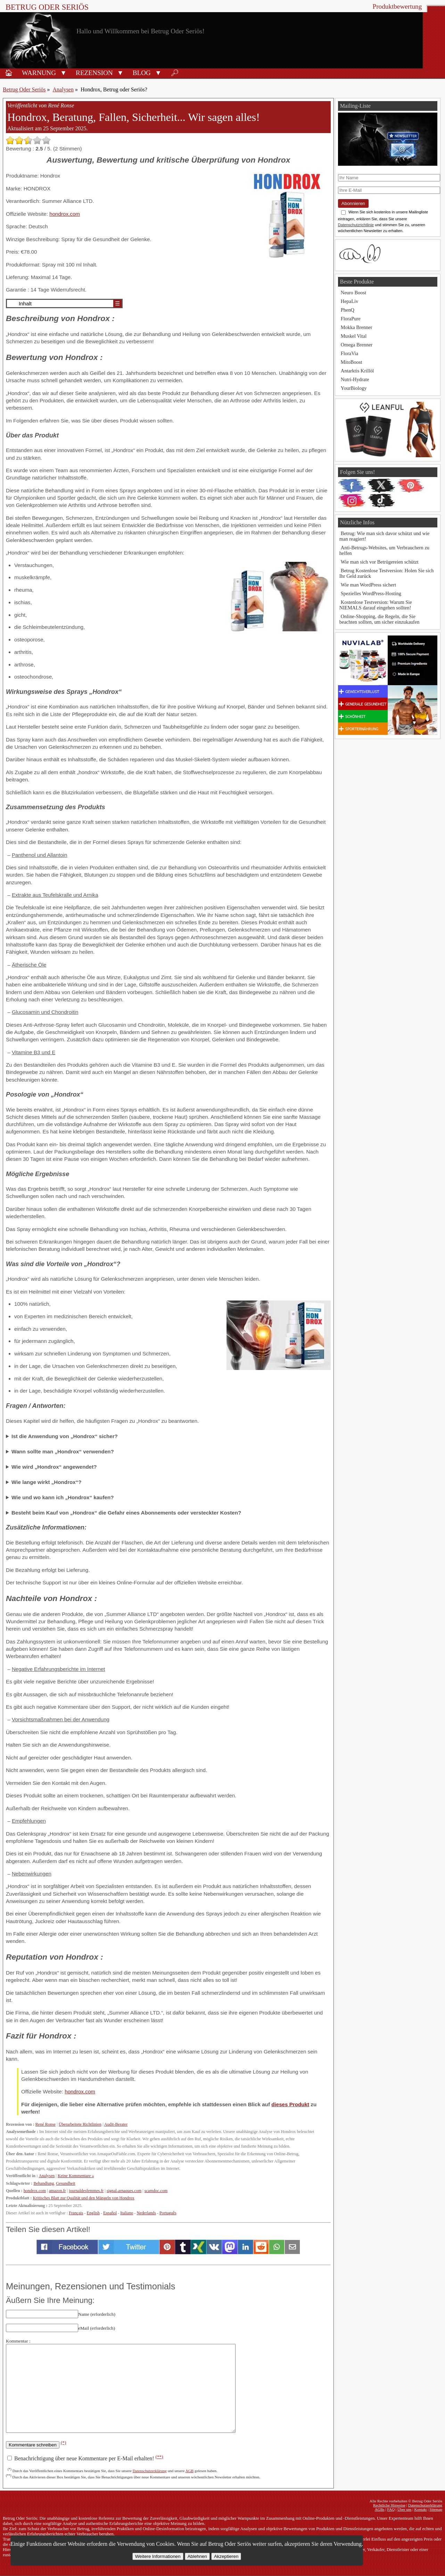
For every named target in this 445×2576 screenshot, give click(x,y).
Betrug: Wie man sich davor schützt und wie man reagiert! (384, 536)
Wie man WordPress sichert (368, 585)
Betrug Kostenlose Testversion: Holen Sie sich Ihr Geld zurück (386, 573)
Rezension (94, 72)
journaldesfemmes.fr (86, 2190)
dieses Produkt (290, 2104)
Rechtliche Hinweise (389, 2505)
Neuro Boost (353, 292)
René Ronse (45, 2124)
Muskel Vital (353, 336)
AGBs (380, 2509)
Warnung (39, 72)
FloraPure (351, 318)
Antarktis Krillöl (357, 371)
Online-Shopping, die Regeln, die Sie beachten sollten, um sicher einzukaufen (379, 619)
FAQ (391, 2509)
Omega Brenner (357, 344)
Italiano (126, 2212)
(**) (159, 2456)
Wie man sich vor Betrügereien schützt (380, 562)
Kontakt (420, 2509)
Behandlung (43, 2183)
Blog (142, 72)
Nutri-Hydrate (355, 379)
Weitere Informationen (158, 2556)
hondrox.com (64, 214)
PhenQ (347, 310)
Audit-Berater (116, 2124)
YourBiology (354, 388)
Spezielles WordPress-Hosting (371, 593)
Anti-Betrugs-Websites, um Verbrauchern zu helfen (384, 550)
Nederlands (146, 2212)
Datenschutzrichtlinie (356, 225)
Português (167, 2212)
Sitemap (435, 2509)
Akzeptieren (226, 2556)
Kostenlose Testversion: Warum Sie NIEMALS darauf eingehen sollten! (375, 604)
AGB (190, 2471)
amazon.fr (57, 2190)
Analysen (63, 89)
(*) (63, 2442)
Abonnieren (353, 203)
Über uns (404, 2509)
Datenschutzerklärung (150, 2471)
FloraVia (349, 353)
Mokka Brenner (356, 327)
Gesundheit (65, 2183)
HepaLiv (349, 301)
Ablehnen (197, 2556)
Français (76, 2212)
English (93, 2212)
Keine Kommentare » (76, 2175)
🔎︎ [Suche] (175, 72)
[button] (63, 72)
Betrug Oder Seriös (47, 7)
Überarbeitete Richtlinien (80, 2124)
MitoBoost (351, 362)
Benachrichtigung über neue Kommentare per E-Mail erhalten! (85, 2458)
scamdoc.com (156, 2190)
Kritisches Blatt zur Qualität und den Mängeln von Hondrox (83, 2198)
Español (110, 2212)
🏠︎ (9, 72)
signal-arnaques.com (124, 2190)
